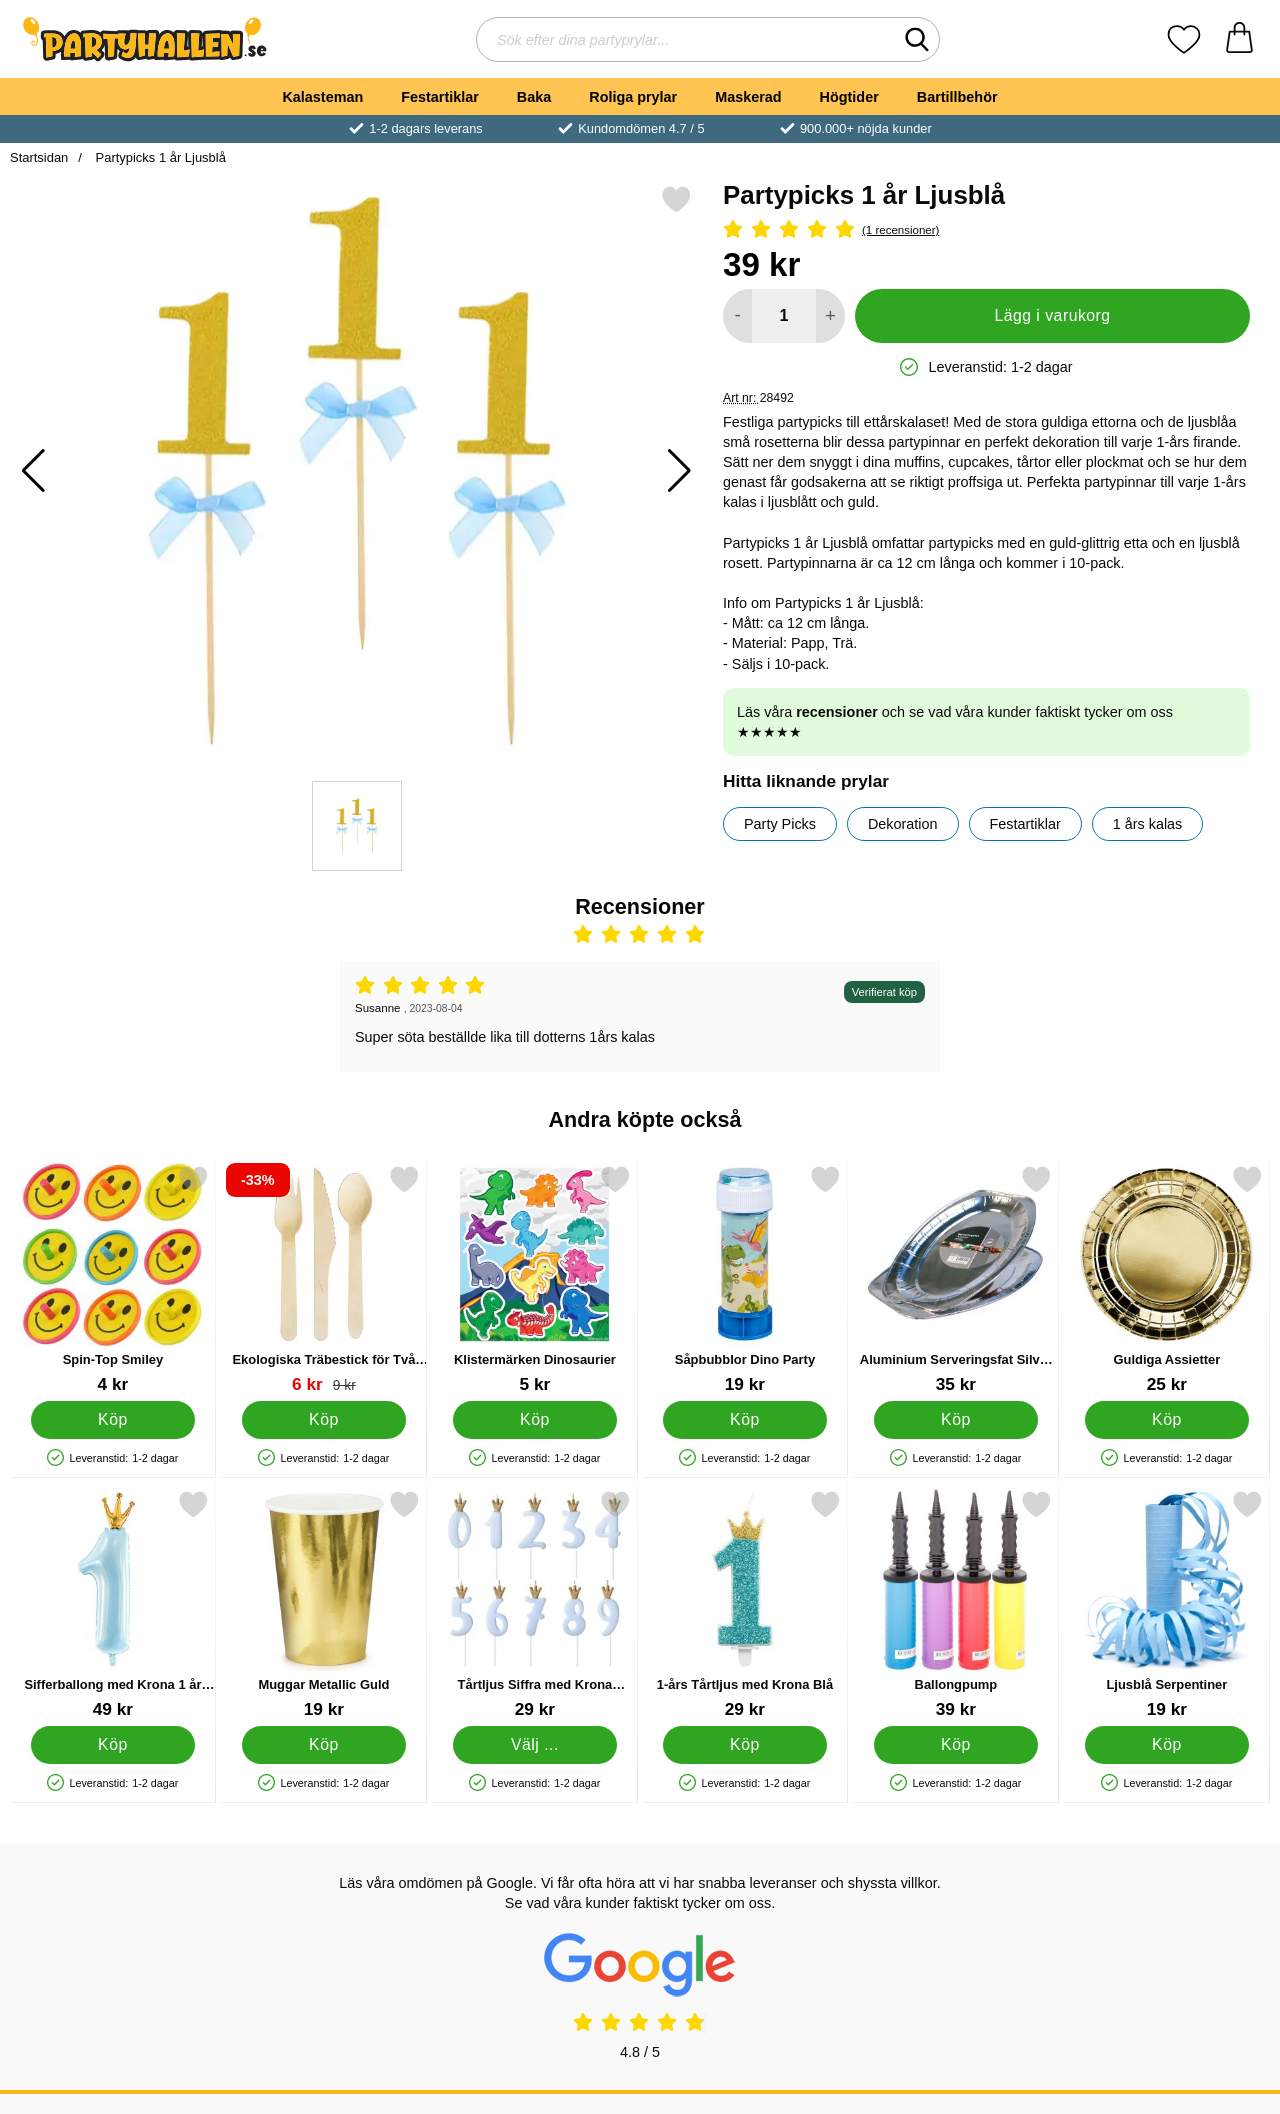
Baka (534, 97)
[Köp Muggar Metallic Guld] (323, 1745)
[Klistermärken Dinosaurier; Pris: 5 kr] (535, 1279)
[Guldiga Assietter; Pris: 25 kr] (1167, 1279)
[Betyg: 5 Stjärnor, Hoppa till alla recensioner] (986, 230)
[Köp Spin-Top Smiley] (113, 1420)
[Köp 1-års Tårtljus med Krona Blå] (745, 1745)
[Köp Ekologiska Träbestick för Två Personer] (323, 1420)
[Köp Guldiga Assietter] (1167, 1420)
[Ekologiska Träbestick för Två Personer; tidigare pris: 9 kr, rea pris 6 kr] (324, 1279)
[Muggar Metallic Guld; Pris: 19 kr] (324, 1604)
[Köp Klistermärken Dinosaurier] (534, 1420)
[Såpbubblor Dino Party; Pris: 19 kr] (745, 1279)
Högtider (849, 97)
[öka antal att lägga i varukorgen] (830, 316)
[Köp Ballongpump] (956, 1745)
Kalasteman (322, 97)
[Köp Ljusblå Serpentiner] (1167, 1745)
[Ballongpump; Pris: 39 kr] (956, 1604)
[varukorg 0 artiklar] (1239, 39)
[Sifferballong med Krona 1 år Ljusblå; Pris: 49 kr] (113, 1604)
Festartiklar (440, 97)
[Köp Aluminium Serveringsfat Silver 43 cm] (956, 1420)
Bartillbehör (957, 97)
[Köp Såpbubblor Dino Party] (745, 1420)
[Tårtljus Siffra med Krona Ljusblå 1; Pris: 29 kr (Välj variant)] (535, 1604)
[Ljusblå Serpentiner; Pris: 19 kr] (1167, 1604)
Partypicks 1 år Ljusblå (159, 157)
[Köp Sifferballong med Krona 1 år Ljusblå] (113, 1745)
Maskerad (748, 97)
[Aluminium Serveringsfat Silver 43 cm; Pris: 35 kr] (956, 1279)
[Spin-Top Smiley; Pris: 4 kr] (113, 1279)
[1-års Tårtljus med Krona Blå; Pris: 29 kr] (745, 1604)
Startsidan (39, 157)
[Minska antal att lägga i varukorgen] (737, 316)
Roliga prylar (633, 97)
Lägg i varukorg (1052, 315)
